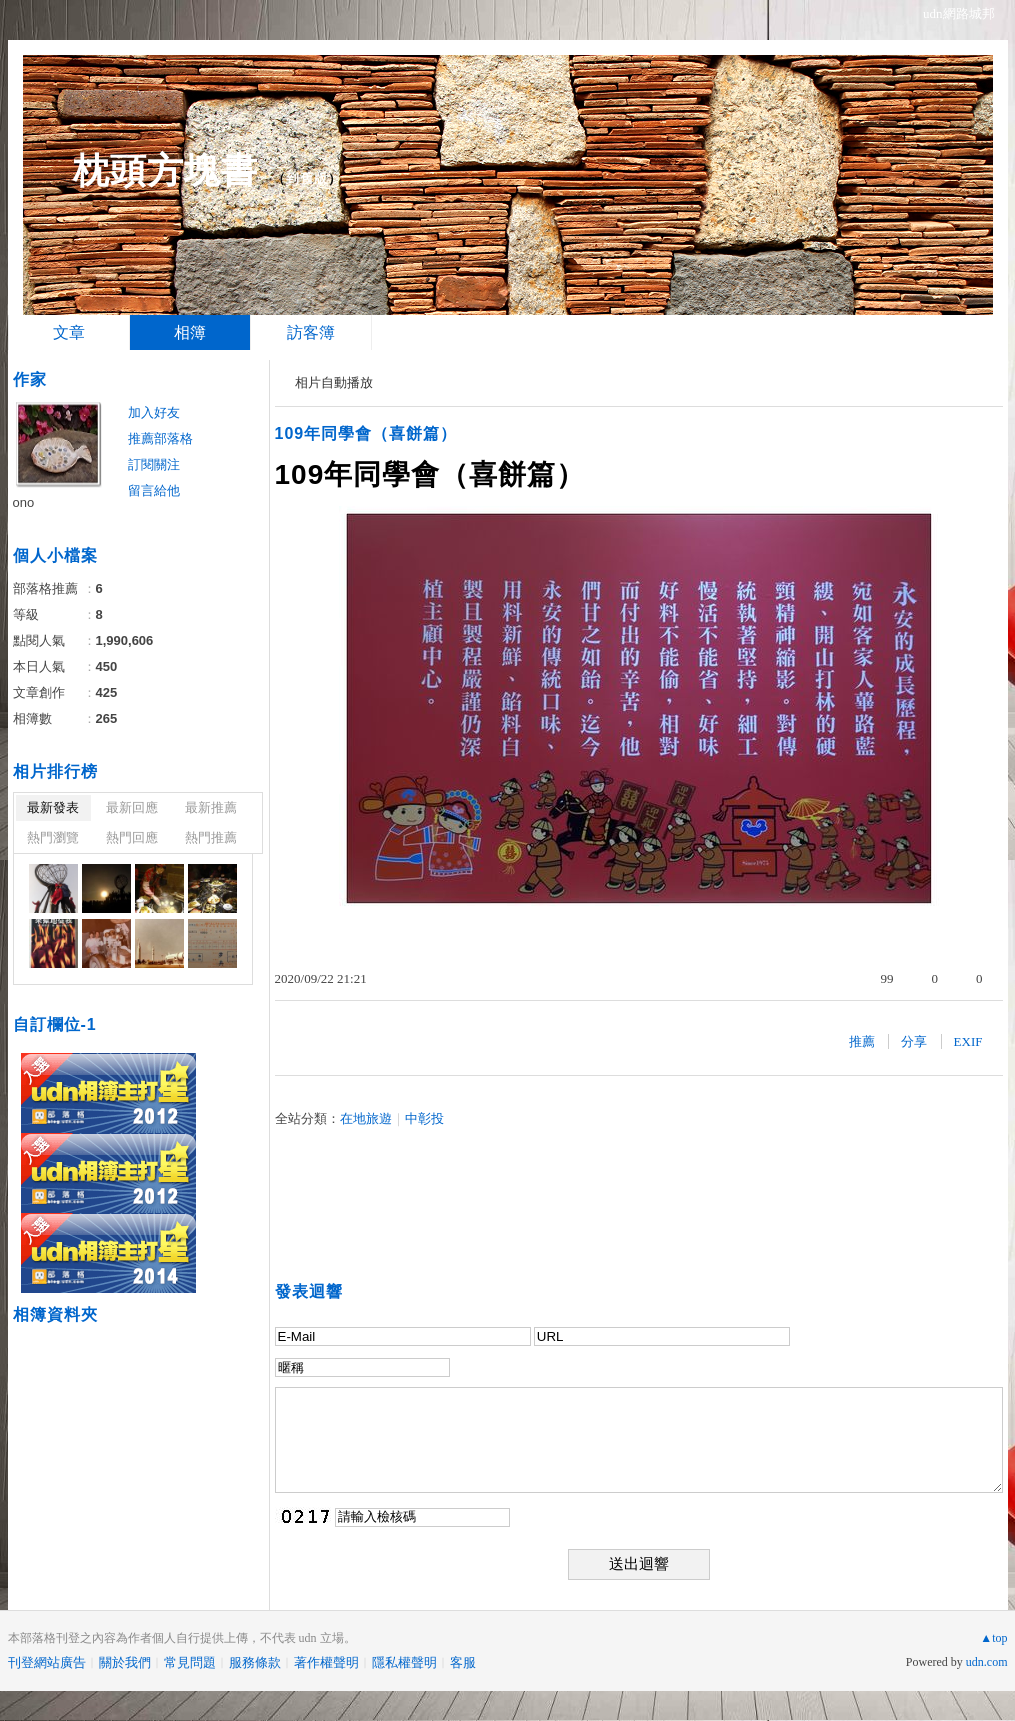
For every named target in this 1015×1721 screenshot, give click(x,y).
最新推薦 (211, 807)
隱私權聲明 (404, 1662)
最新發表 (53, 807)
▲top (993, 1638)
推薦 (862, 1041)
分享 (914, 1041)
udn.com (987, 1662)
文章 (69, 332)
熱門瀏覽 (53, 837)
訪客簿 (311, 332)
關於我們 (125, 1662)
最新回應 (132, 807)
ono (24, 502)
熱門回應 (132, 837)
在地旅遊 (366, 1118)
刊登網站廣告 (47, 1662)
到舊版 (307, 178)
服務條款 (255, 1662)
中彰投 (424, 1118)
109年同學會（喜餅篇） (366, 433)
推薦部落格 (160, 438)
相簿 (190, 332)
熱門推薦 (211, 837)
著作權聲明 (326, 1662)
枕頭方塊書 (165, 170)
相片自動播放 (334, 382)
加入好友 (154, 412)
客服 (463, 1662)
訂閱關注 (154, 464)
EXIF (968, 1041)
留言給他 (154, 490)
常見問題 (190, 1662)
